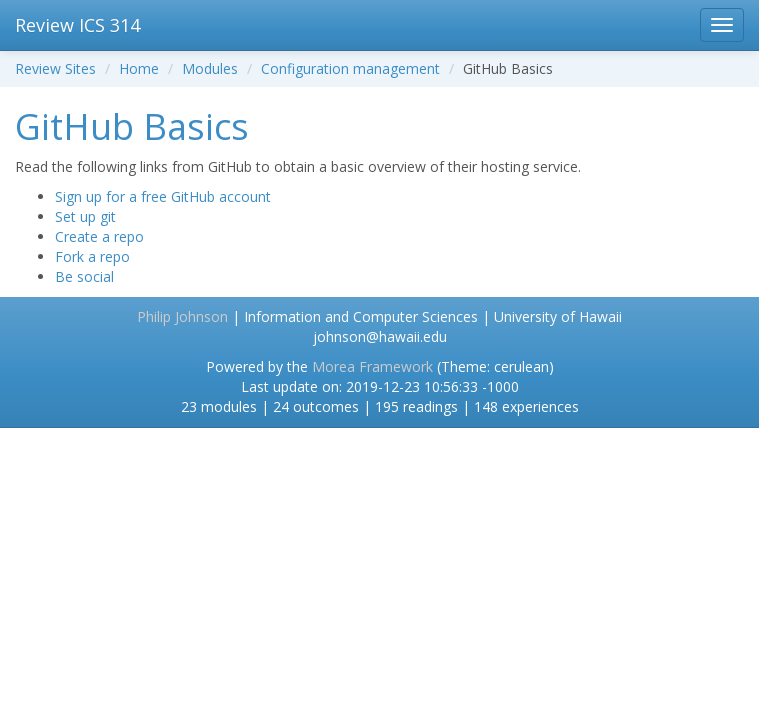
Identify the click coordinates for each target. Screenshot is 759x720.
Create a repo (99, 236)
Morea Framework (372, 366)
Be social (84, 276)
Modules (210, 68)
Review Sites (55, 68)
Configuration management (350, 68)
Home (139, 68)
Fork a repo (92, 256)
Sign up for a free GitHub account (163, 196)
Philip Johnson (182, 316)
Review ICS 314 (77, 25)
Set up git (85, 216)
